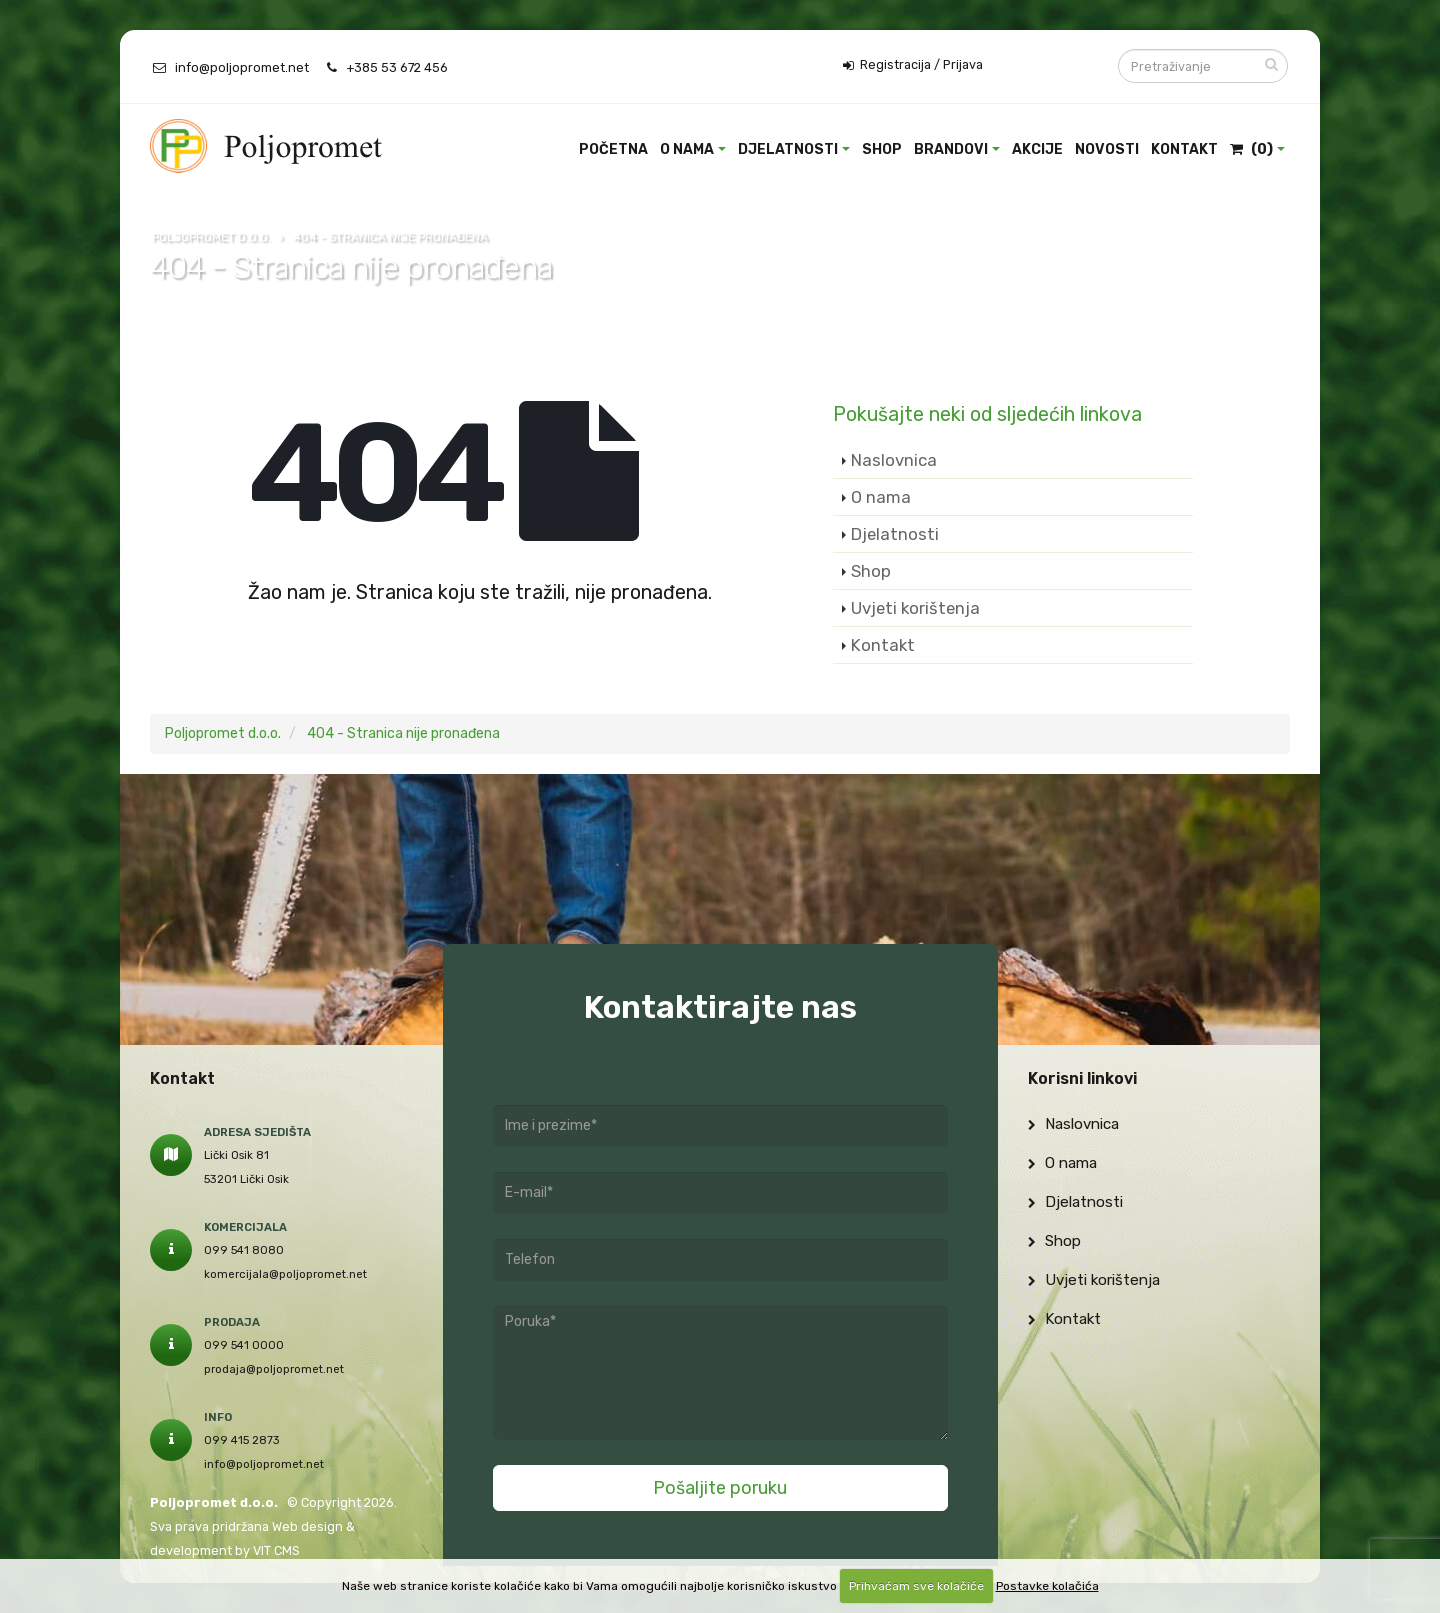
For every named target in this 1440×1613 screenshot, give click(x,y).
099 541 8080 (244, 1250)
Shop (882, 149)
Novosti (1107, 149)
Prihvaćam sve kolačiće (916, 1586)
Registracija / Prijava (913, 65)
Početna (613, 149)
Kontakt (1184, 149)
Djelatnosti (788, 149)
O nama (687, 149)
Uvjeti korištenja (915, 608)
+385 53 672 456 (397, 67)
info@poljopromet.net (242, 67)
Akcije (1037, 149)
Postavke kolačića (1047, 1586)
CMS (287, 1550)
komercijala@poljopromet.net (285, 1274)
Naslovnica (894, 460)
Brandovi (951, 149)
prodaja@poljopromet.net (274, 1369)
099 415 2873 (242, 1440)
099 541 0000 (244, 1345)
